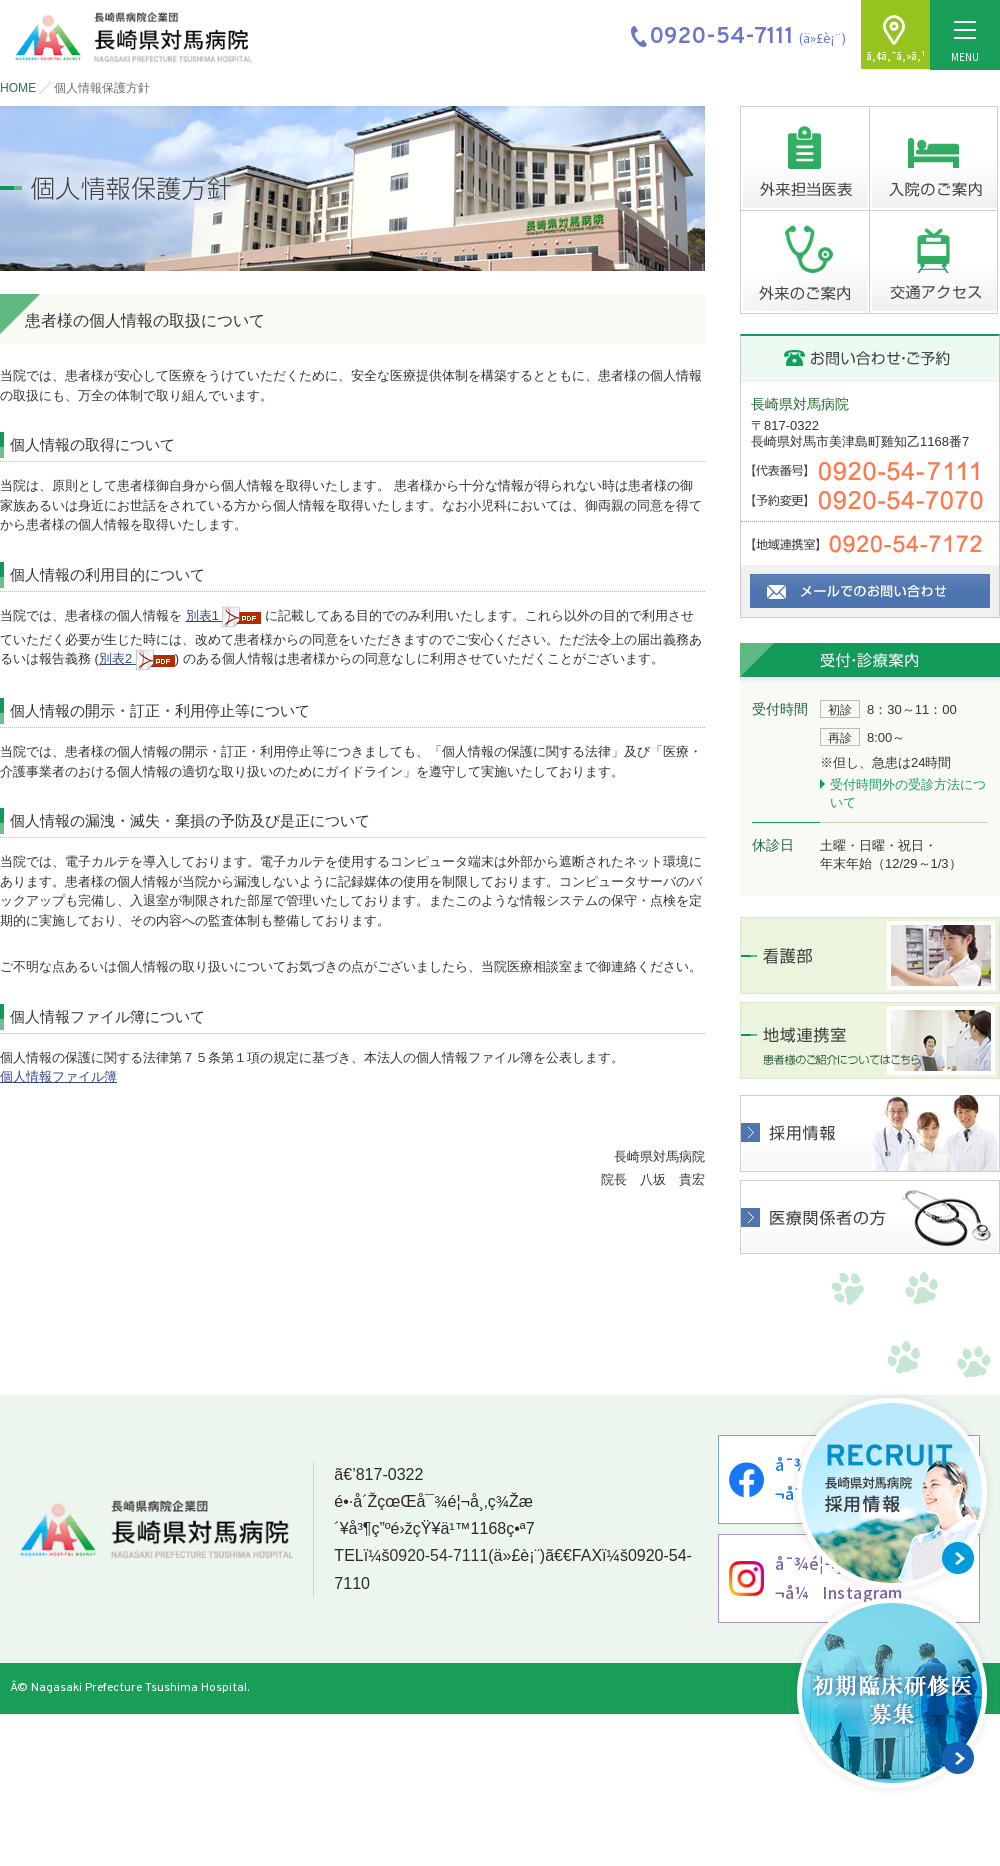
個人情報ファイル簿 (58, 1076)
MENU (965, 42)
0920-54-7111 (438, 1557)
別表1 (224, 615)
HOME (18, 88)
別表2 (137, 658)
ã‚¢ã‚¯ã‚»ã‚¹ (895, 56)
